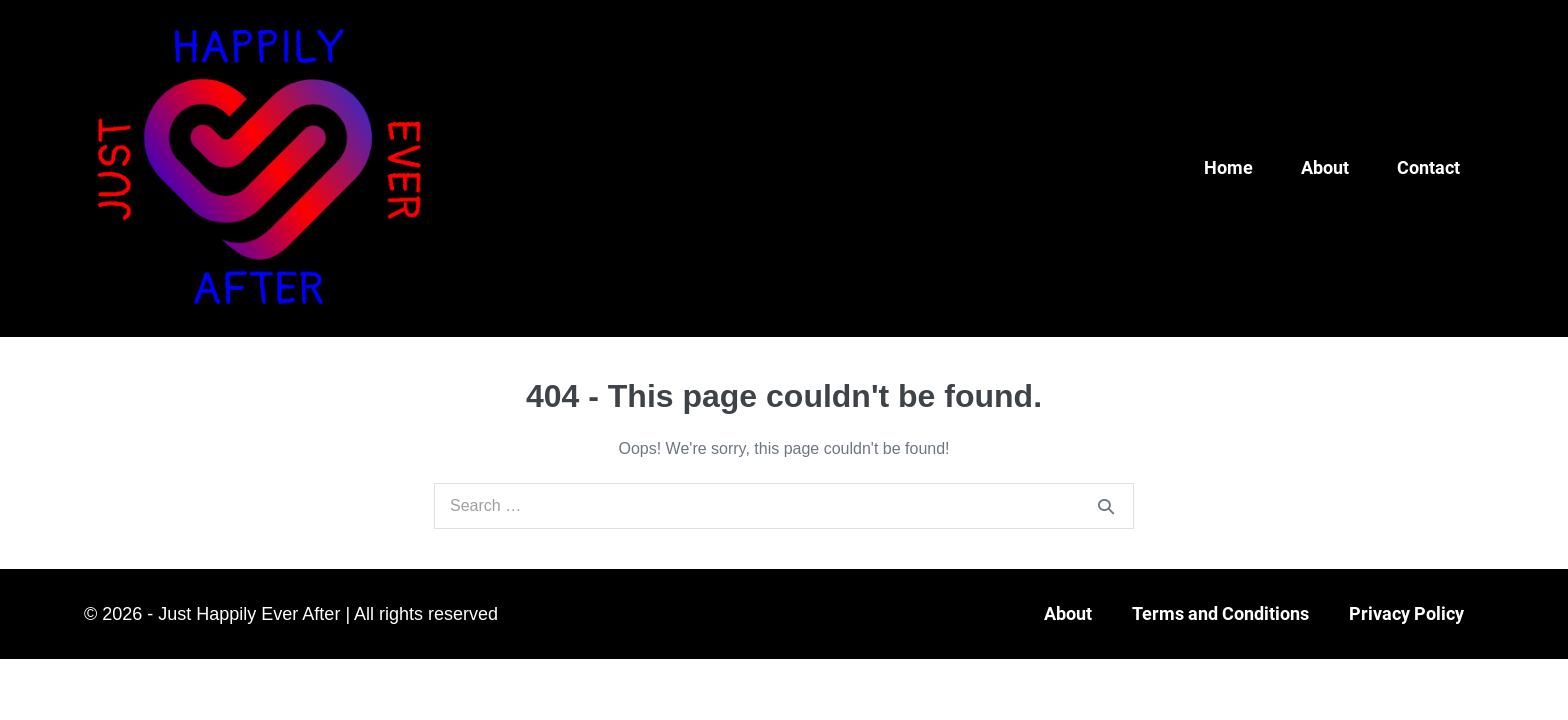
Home (1228, 167)
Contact (1428, 167)
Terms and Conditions (1220, 613)
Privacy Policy (1406, 613)
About (1325, 167)
